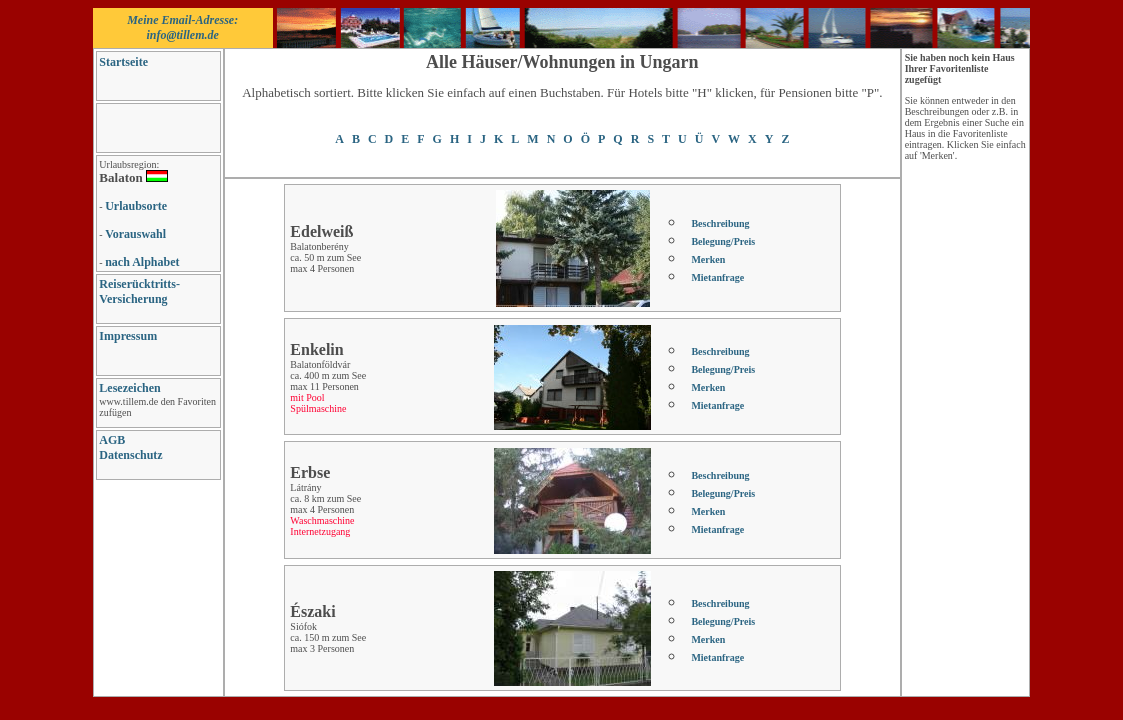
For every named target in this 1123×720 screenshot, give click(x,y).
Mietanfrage (717, 277)
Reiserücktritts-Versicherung (139, 291)
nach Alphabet (142, 262)
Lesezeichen (129, 388)
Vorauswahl (135, 234)
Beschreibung (720, 223)
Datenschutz (130, 455)
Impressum (128, 336)
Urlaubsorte (136, 206)
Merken (708, 259)
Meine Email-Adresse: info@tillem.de (182, 27)
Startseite (123, 62)
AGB (112, 440)
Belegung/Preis (723, 241)
